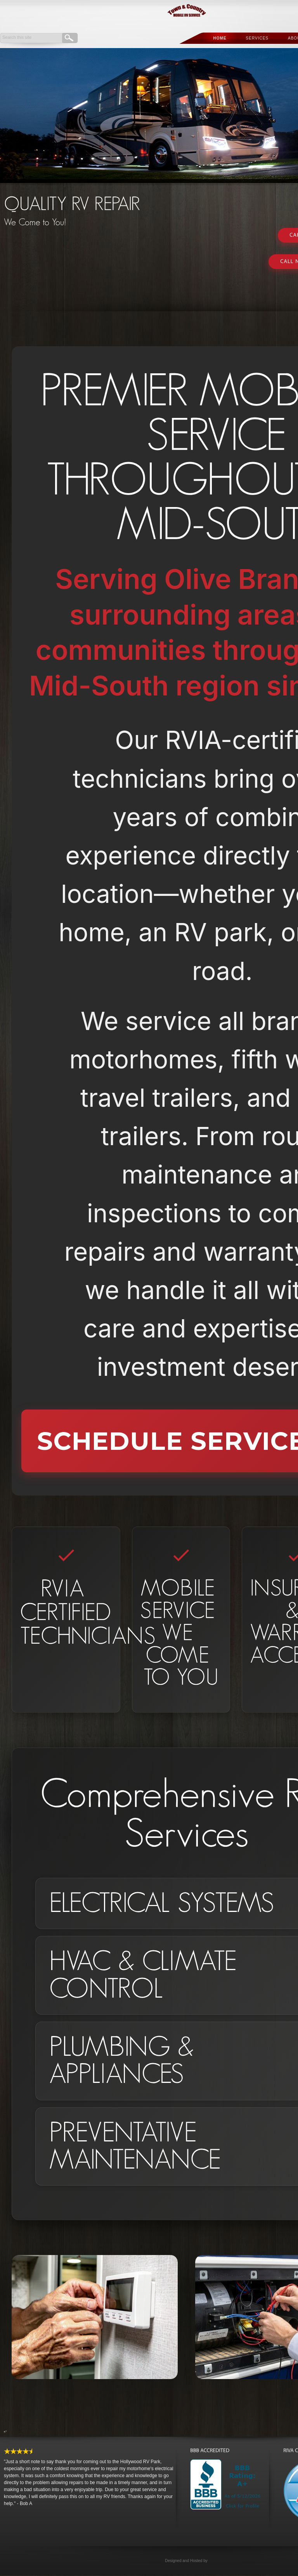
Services (257, 38)
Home (220, 38)
